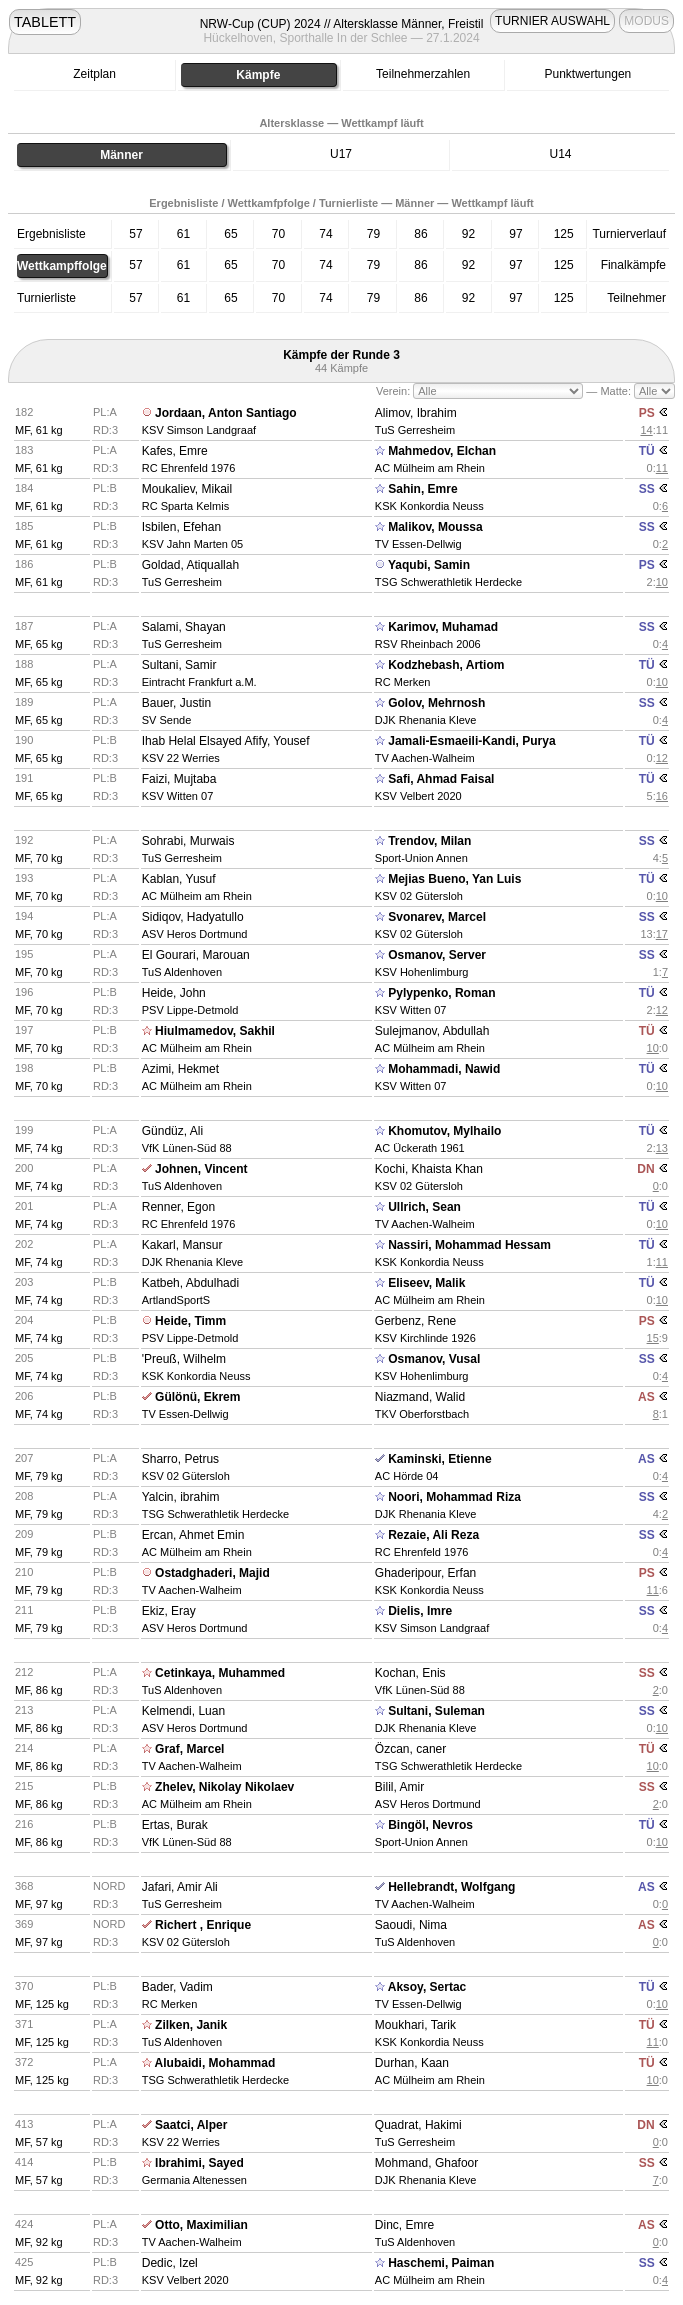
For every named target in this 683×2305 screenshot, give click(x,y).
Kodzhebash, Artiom (446, 665)
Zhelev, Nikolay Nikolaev (224, 1787)
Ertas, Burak (175, 1825)
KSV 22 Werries (181, 758)
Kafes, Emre (175, 451)
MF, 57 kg (39, 2142)
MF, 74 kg (39, 1148)
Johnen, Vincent (201, 1169)
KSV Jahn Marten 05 (193, 544)
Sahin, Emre (422, 489)
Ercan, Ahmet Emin (193, 1535)
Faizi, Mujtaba (179, 779)
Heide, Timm (190, 1321)
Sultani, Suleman (436, 1711)
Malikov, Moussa (435, 527)
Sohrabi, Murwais (188, 841)
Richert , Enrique (203, 1925)
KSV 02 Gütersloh (419, 896)
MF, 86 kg (39, 1690)
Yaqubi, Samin (429, 565)
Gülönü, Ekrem (197, 1397)
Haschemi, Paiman (441, 2263)
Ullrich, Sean (424, 1207)
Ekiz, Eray (169, 1611)
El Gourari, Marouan (196, 955)
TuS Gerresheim (415, 430)
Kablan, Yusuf (179, 879)
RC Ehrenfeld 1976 (189, 468)
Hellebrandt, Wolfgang (451, 1887)
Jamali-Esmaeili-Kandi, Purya (471, 741)
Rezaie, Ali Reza (433, 1535)
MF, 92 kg (39, 2242)
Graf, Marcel (189, 1749)
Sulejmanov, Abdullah (432, 1031)
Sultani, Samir (179, 665)
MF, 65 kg (39, 644)
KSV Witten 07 (178, 796)
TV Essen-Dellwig (418, 544)
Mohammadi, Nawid (444, 1069)
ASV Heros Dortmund (195, 934)
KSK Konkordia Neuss (429, 506)
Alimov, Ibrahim (416, 413)
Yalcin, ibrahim (181, 1497)
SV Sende (167, 720)
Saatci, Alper (191, 2125)
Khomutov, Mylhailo (444, 1131)
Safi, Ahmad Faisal (441, 779)
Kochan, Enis (410, 1673)
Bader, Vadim (177, 1987)
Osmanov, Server (437, 955)
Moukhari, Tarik (415, 2025)
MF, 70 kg (39, 858)
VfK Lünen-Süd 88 (187, 1148)
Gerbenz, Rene (415, 1321)
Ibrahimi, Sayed (199, 2163)
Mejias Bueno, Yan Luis (454, 879)
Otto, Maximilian (201, 2225)
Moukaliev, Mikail (187, 489)
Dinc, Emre (404, 2225)
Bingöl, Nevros (430, 1825)
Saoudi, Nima (411, 1925)
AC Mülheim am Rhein (430, 468)
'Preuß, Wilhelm (184, 1359)
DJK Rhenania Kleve (426, 720)
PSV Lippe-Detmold (190, 1010)
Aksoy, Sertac (427, 1987)
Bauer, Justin (176, 703)
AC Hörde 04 (407, 1476)
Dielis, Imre (420, 1611)
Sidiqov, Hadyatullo (193, 917)
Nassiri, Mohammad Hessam (469, 1245)
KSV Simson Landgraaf (199, 430)
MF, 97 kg (39, 1904)
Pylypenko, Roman (441, 993)
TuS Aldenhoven (182, 972)
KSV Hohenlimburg (422, 972)
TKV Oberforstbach (422, 1414)
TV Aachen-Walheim (425, 758)
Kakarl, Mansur (182, 1245)
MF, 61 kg (39, 430)
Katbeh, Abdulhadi (190, 1283)
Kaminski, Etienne (439, 1459)
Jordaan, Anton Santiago (226, 413)
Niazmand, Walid (420, 1397)
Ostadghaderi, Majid (212, 1573)
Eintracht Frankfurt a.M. (199, 682)
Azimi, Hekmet (180, 1069)
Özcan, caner (410, 1749)
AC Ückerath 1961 (420, 1148)
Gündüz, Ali (172, 1131)
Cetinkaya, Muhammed (220, 1673)
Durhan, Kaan (412, 2063)
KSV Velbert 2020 (418, 796)
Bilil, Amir (399, 1787)
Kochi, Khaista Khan (429, 1169)
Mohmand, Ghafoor (426, 2163)
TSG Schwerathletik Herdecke (448, 582)
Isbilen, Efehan (181, 527)
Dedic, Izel (170, 2263)
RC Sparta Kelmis (185, 506)
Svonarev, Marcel (437, 917)
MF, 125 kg (42, 2004)
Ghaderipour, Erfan (425, 1573)
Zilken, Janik (191, 2025)
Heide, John (174, 993)
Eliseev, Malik (426, 1283)
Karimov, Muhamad (443, 627)
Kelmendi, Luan (183, 1711)
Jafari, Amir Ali (180, 1887)
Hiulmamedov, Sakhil (215, 1031)
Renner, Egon (178, 1207)
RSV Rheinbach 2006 (428, 644)
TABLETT (45, 22)
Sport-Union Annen (421, 858)
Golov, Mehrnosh (436, 703)
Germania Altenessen (194, 2180)
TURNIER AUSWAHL (552, 21)
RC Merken (403, 682)
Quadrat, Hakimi (418, 2125)
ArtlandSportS (176, 1300)
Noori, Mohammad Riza (454, 1497)
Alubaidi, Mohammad (215, 2063)
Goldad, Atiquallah (190, 565)
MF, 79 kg (39, 1476)
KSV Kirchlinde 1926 (425, 1338)
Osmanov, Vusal (434, 1359)
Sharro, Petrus (180, 1459)
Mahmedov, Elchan (442, 451)
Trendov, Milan (429, 841)
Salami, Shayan (184, 627)
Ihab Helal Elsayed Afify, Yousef (226, 741)
